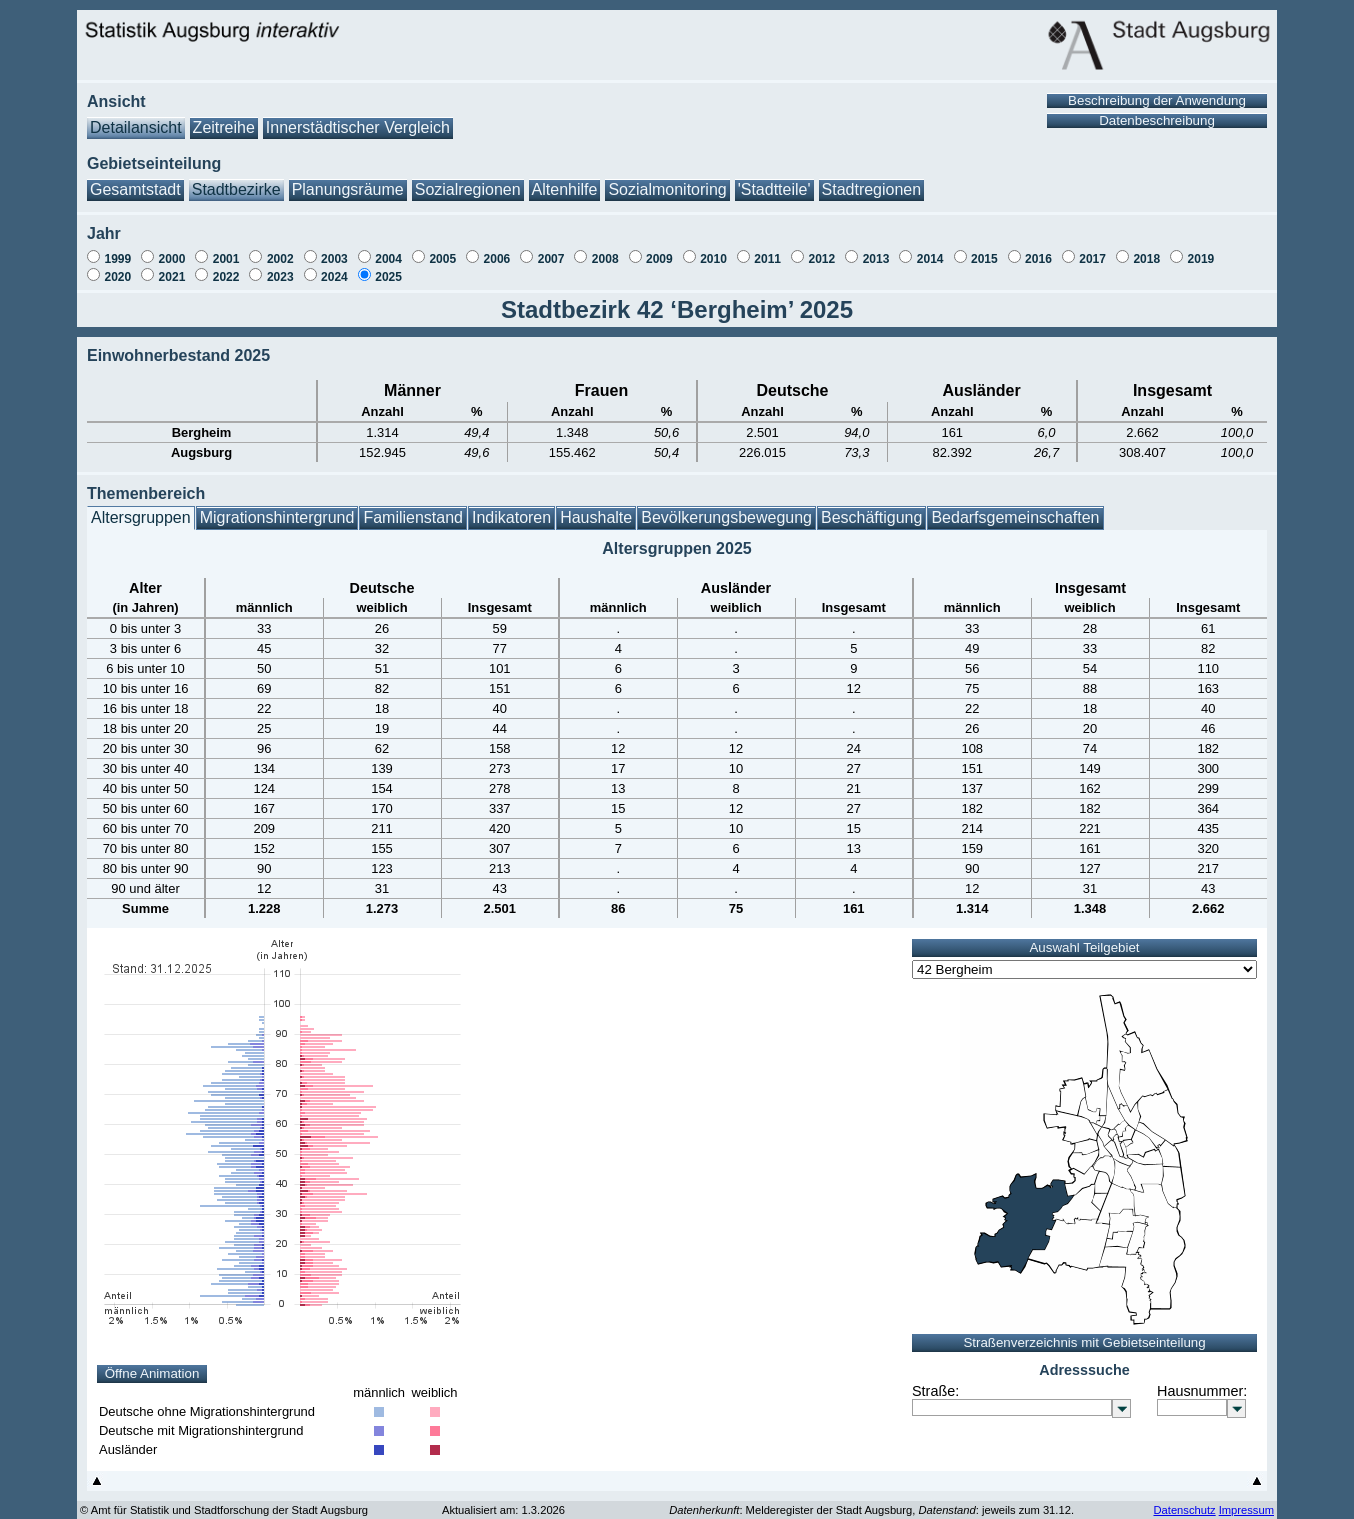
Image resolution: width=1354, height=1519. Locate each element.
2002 (280, 249)
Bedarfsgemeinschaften (1015, 507)
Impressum (1246, 1500)
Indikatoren (511, 507)
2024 (334, 267)
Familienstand (413, 507)
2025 (388, 267)
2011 (767, 249)
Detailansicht (136, 117)
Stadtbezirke (236, 179)
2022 (226, 267)
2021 (172, 267)
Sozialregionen (468, 179)
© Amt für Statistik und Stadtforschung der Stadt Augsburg (224, 1500)
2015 (984, 249)
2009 (659, 249)
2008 (605, 249)
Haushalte (596, 507)
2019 (1201, 249)
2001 (226, 249)
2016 (1038, 249)
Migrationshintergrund (277, 507)
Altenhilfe (565, 179)
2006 (497, 249)
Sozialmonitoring (667, 179)
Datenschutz (1184, 1500)
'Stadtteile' (774, 179)
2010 (713, 249)
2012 (821, 249)
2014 (930, 249)
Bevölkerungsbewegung (726, 507)
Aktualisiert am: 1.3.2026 (503, 1500)
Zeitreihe (224, 117)
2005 (442, 249)
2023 (280, 267)
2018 (1146, 249)
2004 (388, 249)
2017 (1092, 249)
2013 (876, 249)
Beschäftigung (871, 507)
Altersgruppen (141, 507)
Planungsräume (348, 179)
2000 (172, 249)
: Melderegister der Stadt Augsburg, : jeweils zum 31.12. (871, 1500)
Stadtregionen (872, 179)
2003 (334, 249)
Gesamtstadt (135, 179)
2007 (551, 249)
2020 (117, 267)
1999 (117, 249)
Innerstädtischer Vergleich (358, 117)
